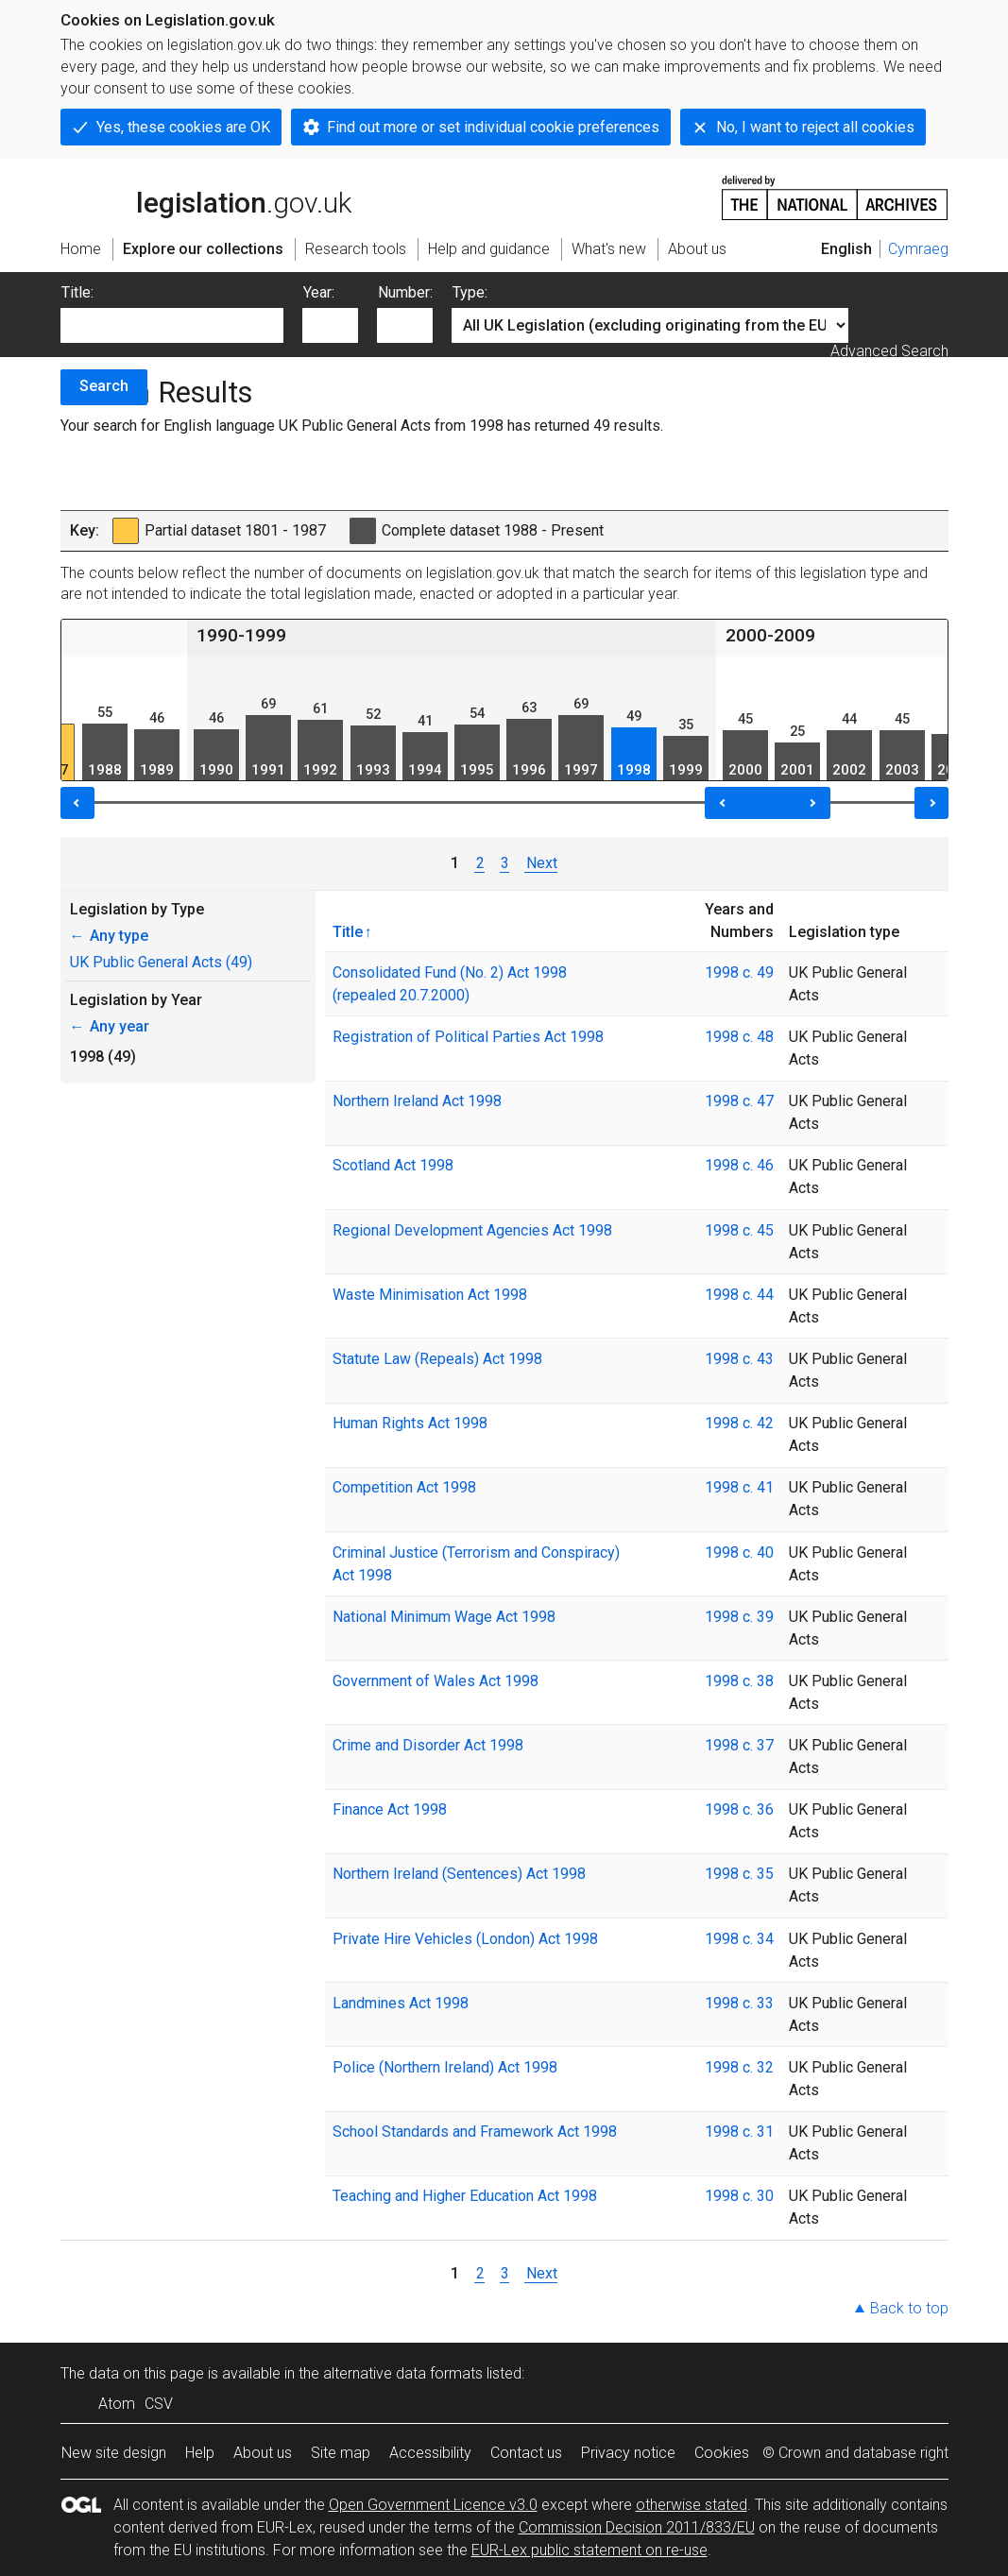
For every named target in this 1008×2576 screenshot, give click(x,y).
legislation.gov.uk (205, 196)
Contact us (526, 2453)
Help (199, 2453)
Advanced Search (889, 351)
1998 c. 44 (739, 1295)
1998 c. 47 (739, 1101)
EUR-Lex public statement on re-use (589, 2550)
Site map (340, 2453)
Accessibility (430, 2453)
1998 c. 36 (739, 1809)
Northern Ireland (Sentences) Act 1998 (459, 1874)
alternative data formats (403, 2373)
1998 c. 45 (739, 1230)
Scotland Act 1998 (393, 1165)
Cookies (721, 2453)
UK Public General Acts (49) (161, 962)
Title (348, 931)
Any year (109, 1026)
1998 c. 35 (739, 1874)
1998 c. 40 (739, 1552)
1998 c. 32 (739, 2067)
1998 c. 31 (739, 2132)
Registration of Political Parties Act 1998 (468, 1037)
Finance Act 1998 (390, 1809)
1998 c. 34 (739, 1939)
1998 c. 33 (739, 2003)
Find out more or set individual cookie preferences (493, 127)
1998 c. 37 (739, 1745)
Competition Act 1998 (404, 1487)
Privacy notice (628, 2453)
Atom (116, 2404)
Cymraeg (918, 249)
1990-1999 (241, 635)
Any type (109, 936)
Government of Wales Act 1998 (435, 1681)
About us (262, 2453)
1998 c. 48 (739, 1037)
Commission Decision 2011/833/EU (637, 2527)
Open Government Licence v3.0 (433, 2505)
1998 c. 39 (739, 1617)
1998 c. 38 (739, 1681)
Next (540, 863)
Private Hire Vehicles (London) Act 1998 (465, 1939)
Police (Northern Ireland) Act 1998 (445, 2067)
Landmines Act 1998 (401, 2003)
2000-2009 (770, 635)
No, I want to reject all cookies (815, 127)
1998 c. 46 (739, 1165)
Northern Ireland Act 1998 (417, 1101)
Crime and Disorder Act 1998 (428, 1745)
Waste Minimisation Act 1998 (430, 1295)
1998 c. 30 (739, 2196)
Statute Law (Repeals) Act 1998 (437, 1359)
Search (103, 386)
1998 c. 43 (739, 1359)
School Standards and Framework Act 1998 (475, 2132)
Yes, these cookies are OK (183, 127)
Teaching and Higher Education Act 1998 (465, 2196)
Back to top (909, 2308)
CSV (159, 2404)
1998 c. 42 (739, 1423)
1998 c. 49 (739, 972)
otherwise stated (691, 2505)
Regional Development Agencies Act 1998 (472, 1230)
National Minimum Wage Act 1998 (444, 1617)
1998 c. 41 (739, 1487)
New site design (113, 2453)
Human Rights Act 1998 (410, 1423)
